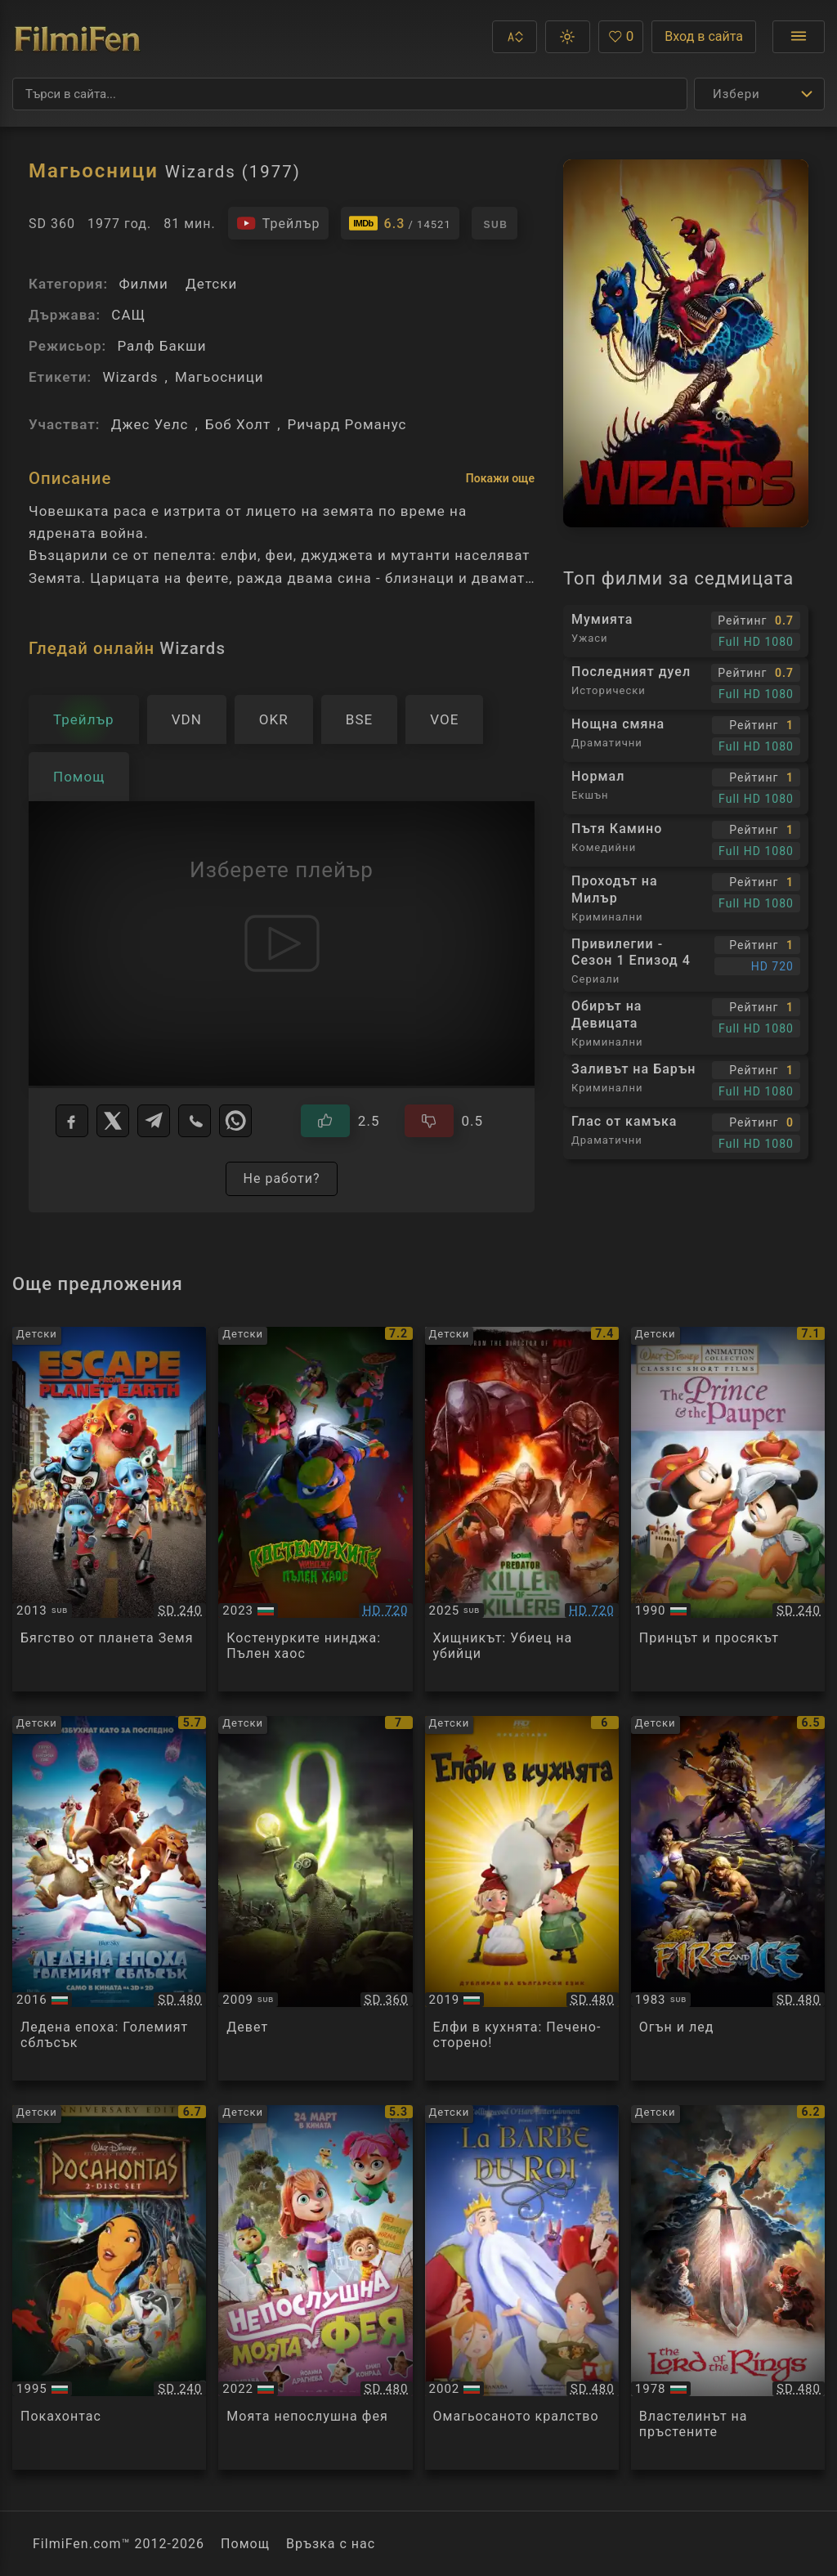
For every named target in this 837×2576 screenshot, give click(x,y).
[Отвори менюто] (798, 36)
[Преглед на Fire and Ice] (728, 1898)
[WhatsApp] (235, 1120)
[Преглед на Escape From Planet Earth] (109, 1509)
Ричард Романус (347, 424)
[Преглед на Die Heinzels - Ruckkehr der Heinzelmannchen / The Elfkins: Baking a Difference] (522, 1898)
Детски (211, 284)
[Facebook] (72, 1120)
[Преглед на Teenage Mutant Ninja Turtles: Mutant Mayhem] (315, 1509)
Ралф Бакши (161, 346)
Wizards (130, 377)
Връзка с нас (330, 2543)
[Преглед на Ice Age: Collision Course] (109, 1898)
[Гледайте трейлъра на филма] (278, 223)
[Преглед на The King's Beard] (522, 2287)
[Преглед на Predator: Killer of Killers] (522, 1509)
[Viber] (194, 1120)
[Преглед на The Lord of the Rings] (728, 2287)
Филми (143, 284)
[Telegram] (153, 1120)
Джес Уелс (150, 424)
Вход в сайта (704, 36)
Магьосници (219, 377)
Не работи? (281, 1178)
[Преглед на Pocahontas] (109, 2287)
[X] (112, 1120)
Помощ (245, 2543)
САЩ (128, 315)
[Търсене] (349, 94)
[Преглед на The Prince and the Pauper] (728, 1509)
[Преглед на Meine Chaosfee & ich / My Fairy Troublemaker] (315, 2287)
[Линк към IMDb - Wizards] (400, 223)
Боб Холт (238, 424)
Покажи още (500, 478)
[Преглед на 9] (315, 1898)
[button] (514, 36)
